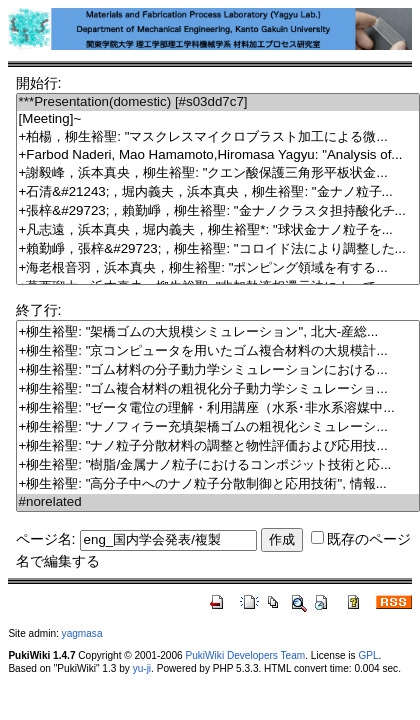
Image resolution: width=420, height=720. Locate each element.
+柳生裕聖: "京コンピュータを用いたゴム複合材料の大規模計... (218, 351)
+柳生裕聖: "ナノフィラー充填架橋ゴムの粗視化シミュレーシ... (218, 427)
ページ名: (46, 539)
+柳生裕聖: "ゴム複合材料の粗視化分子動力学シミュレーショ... (218, 389)
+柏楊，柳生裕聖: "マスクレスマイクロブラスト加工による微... (218, 137)
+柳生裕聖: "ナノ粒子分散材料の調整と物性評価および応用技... (218, 446)
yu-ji (142, 668)
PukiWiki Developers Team (246, 655)
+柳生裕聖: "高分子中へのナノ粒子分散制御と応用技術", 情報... (218, 484)
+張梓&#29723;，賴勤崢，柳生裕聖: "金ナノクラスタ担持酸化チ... (218, 211)
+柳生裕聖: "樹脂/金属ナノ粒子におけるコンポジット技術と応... (218, 465)
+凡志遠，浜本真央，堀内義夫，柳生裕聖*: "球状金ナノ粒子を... (218, 230)
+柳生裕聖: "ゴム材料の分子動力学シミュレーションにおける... (218, 370)
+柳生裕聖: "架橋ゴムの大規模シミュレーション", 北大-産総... (218, 332)
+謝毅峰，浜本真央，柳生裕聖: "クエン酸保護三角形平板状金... (218, 173)
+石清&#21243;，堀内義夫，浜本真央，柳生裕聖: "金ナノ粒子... (218, 192)
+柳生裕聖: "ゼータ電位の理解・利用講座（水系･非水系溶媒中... (218, 408)
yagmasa (82, 633)
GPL (368, 655)
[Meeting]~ (218, 119)
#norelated (218, 502)
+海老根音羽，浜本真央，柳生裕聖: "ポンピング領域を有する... (218, 268)
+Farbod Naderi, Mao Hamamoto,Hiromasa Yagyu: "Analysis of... (218, 155)
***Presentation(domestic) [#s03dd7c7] (218, 102)
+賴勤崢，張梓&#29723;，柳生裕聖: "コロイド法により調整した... (218, 249)
